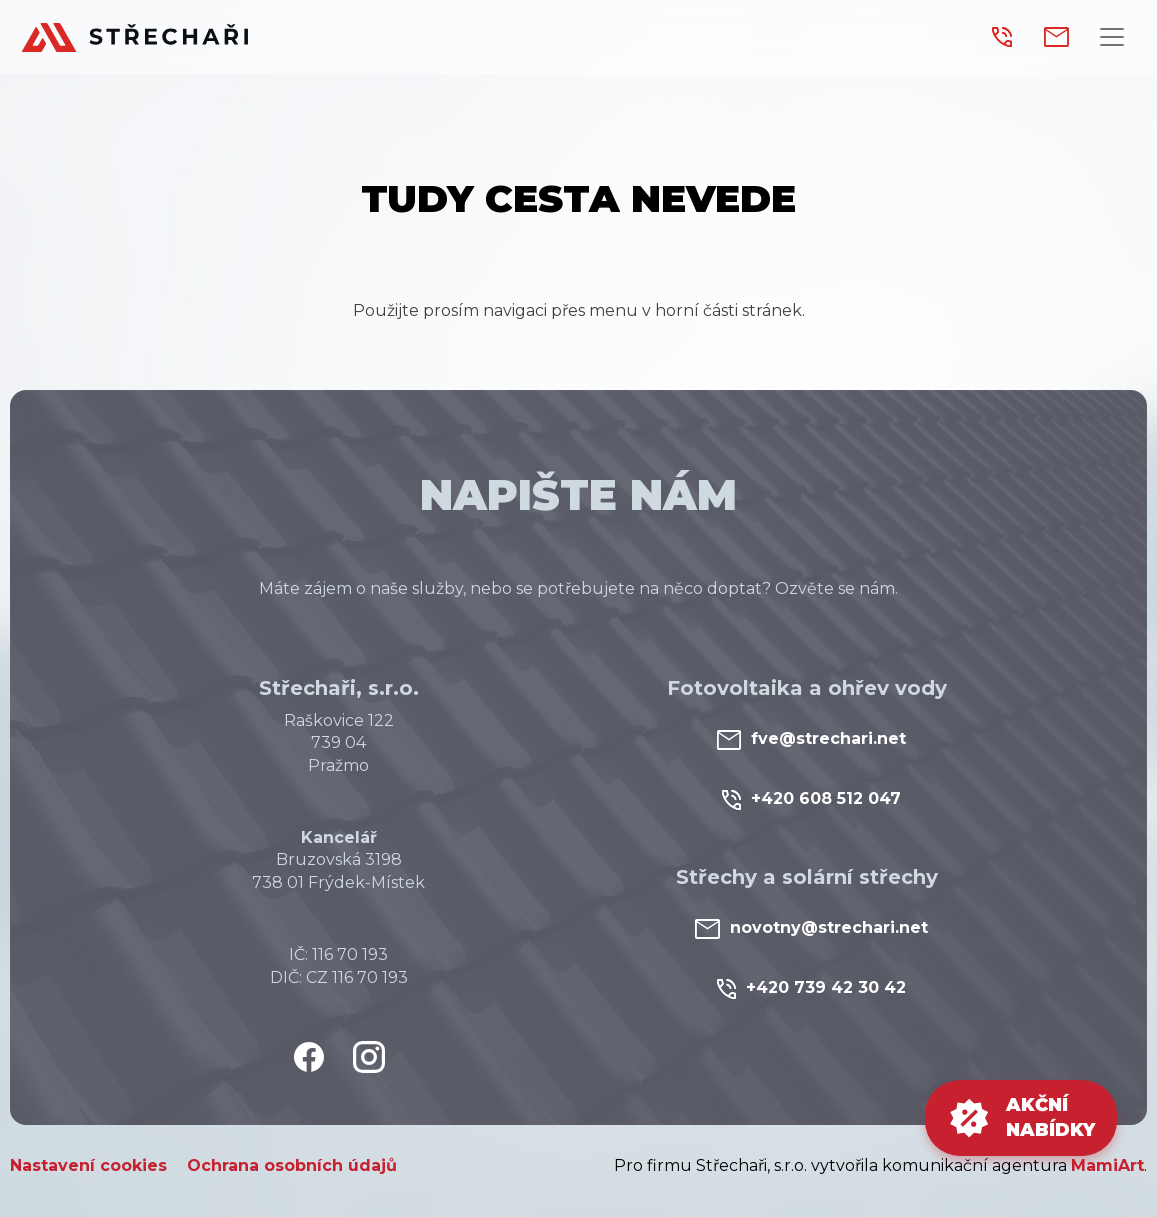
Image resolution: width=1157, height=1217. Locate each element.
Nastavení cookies (88, 1165)
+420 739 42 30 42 (812, 988)
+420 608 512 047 (812, 799)
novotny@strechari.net (811, 928)
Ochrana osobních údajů (292, 1165)
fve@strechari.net (812, 739)
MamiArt (1107, 1165)
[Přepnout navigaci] (1112, 37)
